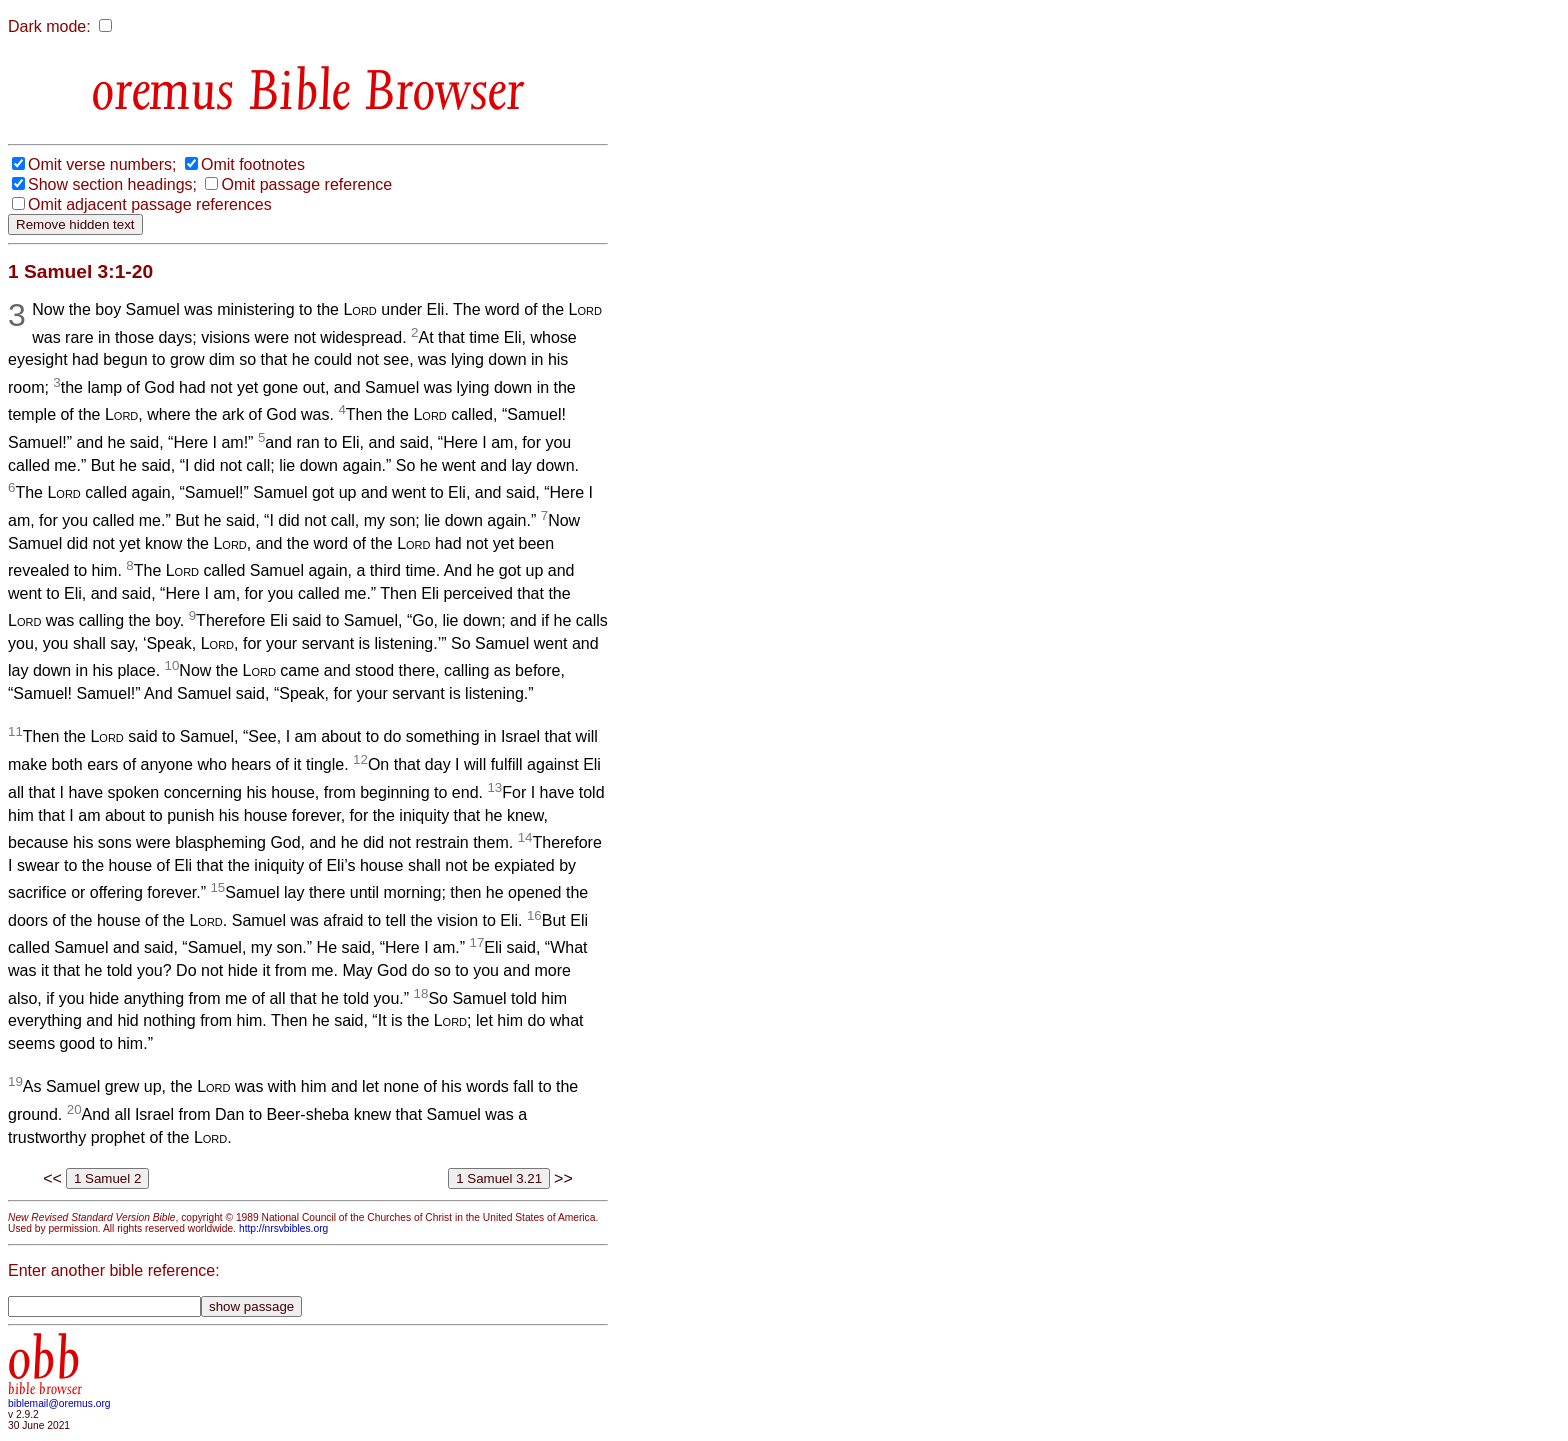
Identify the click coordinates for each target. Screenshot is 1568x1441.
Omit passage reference (306, 184)
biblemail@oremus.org (59, 1403)
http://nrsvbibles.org (283, 1228)
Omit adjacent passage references (150, 204)
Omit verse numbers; (102, 164)
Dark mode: (49, 26)
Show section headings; (112, 184)
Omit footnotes (253, 164)
